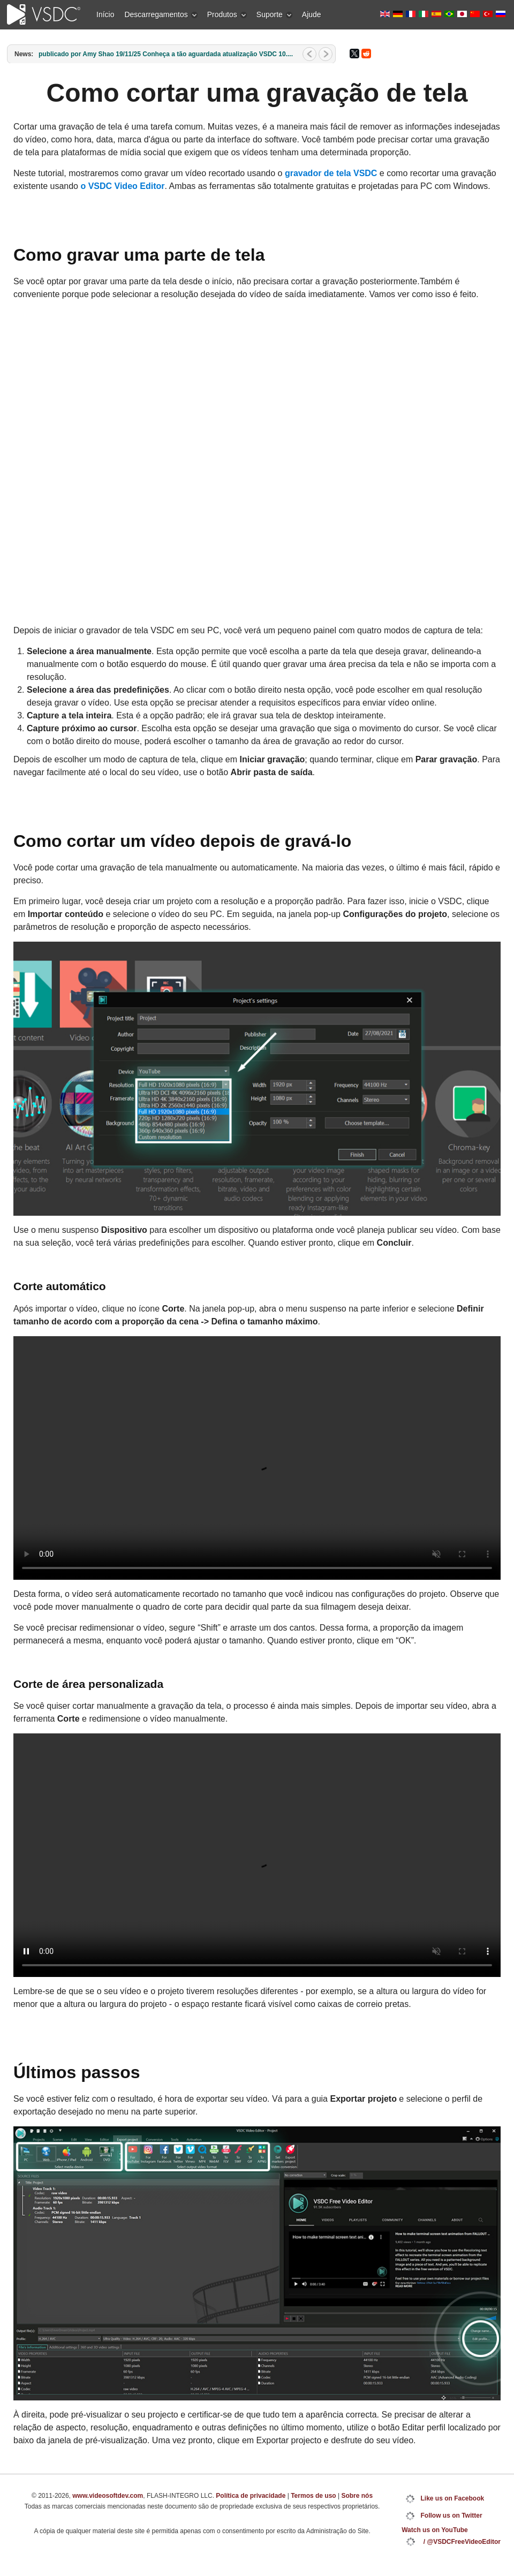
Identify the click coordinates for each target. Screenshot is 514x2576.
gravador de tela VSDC (331, 173)
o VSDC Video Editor (122, 186)
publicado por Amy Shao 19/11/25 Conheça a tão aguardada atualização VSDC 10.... (166, 54)
